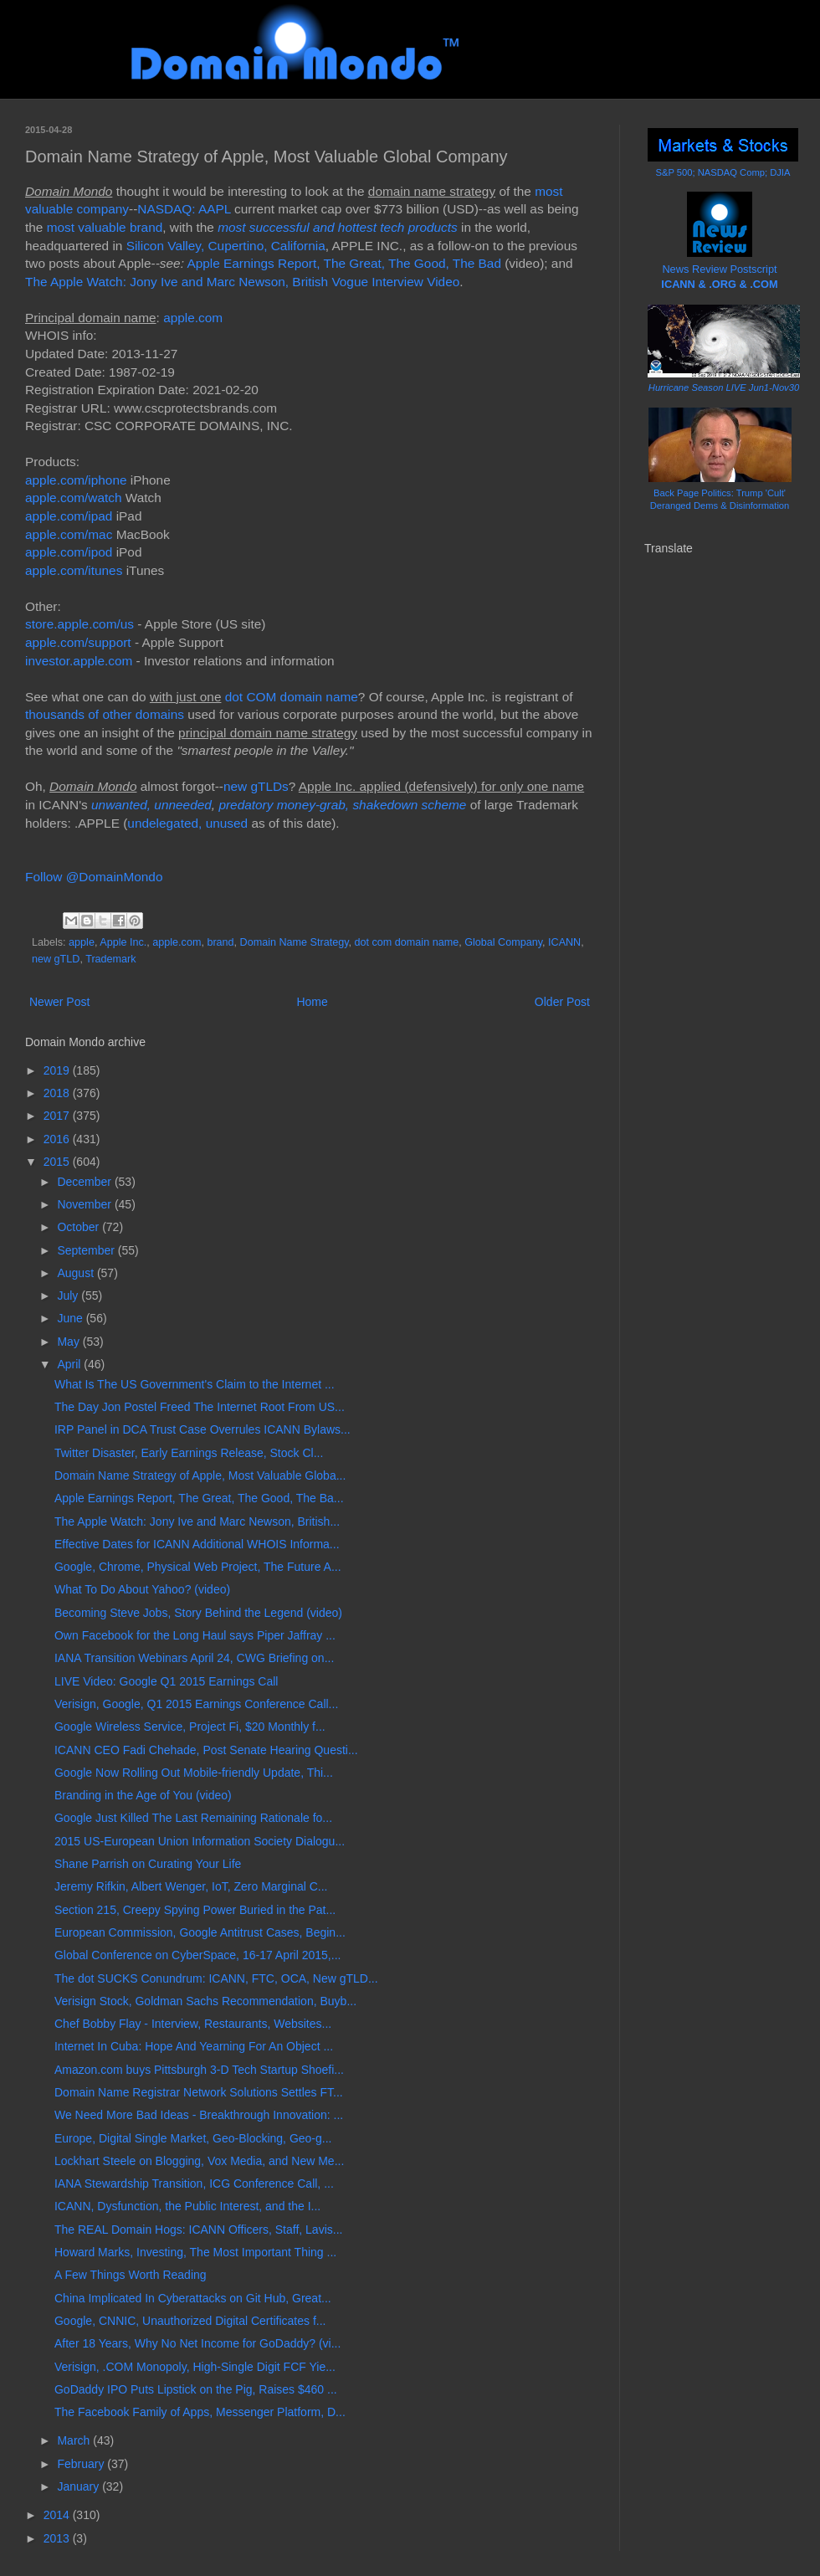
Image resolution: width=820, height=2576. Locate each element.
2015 (58, 1161)
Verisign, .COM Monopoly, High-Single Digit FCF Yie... (195, 2366)
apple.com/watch (73, 497)
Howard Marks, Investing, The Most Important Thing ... (195, 2252)
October (79, 1227)
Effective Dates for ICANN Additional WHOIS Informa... (197, 1544)
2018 (58, 1093)
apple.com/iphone (76, 480)
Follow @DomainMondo (93, 877)
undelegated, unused (187, 823)
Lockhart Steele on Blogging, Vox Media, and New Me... (199, 2161)
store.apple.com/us (79, 624)
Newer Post (59, 1001)
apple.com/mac (68, 534)
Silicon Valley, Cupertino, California (225, 246)
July (69, 1295)
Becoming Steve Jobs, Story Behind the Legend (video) (198, 1612)
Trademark (110, 959)
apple (82, 942)
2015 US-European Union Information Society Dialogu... (199, 1841)
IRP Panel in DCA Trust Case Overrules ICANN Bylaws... (202, 1429)
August (76, 1273)
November (85, 1204)
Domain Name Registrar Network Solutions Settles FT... (198, 2092)
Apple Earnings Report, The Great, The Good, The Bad (344, 263)
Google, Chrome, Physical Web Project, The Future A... (197, 1566)
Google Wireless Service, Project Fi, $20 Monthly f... (189, 1726)
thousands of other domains (104, 714)
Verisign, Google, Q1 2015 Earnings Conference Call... (196, 1704)
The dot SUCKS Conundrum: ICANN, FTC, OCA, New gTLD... (216, 1978)
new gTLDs (256, 786)
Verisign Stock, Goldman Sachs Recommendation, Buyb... (205, 2001)
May (69, 1341)
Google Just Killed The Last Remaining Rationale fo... (193, 1817)
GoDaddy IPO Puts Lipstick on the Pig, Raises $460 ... (195, 2389)
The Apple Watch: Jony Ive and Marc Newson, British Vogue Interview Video (242, 282)
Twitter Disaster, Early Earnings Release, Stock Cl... (188, 1453)
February (82, 2464)
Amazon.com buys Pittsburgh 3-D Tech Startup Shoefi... (199, 2069)
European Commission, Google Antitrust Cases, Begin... (200, 1932)
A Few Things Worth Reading (130, 2274)
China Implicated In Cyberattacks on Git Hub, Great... (192, 2298)
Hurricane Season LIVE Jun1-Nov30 (723, 387)
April (70, 1364)
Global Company (503, 942)
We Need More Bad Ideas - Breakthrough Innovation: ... (198, 2115)
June (71, 1318)
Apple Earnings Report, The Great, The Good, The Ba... (199, 1498)
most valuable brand (105, 227)
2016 (58, 1139)
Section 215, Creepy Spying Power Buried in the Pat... (195, 1910)
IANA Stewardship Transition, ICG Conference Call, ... (194, 2183)
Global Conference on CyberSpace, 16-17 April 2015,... (197, 1955)
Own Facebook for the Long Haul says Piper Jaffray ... (195, 1635)
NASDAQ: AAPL (183, 209)
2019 (58, 1070)
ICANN (564, 942)
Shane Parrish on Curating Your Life (147, 1863)
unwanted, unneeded (151, 805)
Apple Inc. (123, 942)
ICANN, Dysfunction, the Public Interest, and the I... (187, 2206)
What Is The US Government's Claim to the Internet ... (194, 1384)
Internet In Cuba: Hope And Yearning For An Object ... (193, 2046)
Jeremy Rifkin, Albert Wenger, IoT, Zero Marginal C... (191, 1886)
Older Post (562, 1001)
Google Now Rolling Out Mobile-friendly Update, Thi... (193, 1772)
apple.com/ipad (68, 516)
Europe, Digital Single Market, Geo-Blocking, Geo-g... (193, 2138)
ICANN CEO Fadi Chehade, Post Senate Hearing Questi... (206, 1750)
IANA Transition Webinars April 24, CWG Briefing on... (194, 1658)
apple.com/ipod (68, 552)
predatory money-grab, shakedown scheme (342, 805)
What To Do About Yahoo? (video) (142, 1589)
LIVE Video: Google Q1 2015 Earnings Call (166, 1681)
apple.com (193, 317)
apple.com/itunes (73, 570)
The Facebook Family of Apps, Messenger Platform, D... (200, 2412)
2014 (58, 2515)
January (79, 2486)
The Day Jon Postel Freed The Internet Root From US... (199, 1407)
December (85, 1181)
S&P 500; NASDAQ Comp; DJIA (723, 172)
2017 (58, 1115)
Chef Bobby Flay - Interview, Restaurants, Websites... (192, 2023)
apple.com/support (78, 642)
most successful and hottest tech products (338, 227)
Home (311, 1001)
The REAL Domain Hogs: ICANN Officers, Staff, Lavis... (198, 2229)
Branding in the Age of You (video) (143, 1795)
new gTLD (55, 959)
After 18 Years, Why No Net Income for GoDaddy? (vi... (197, 2343)
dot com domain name (407, 942)
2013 (58, 2538)
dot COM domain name (291, 697)
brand (220, 942)
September (87, 1250)
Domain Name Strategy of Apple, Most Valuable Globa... (200, 1475)
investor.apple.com (78, 661)
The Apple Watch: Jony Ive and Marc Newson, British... (197, 1521)
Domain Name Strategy (294, 942)
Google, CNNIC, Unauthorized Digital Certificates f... (189, 2320)
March (75, 2440)
